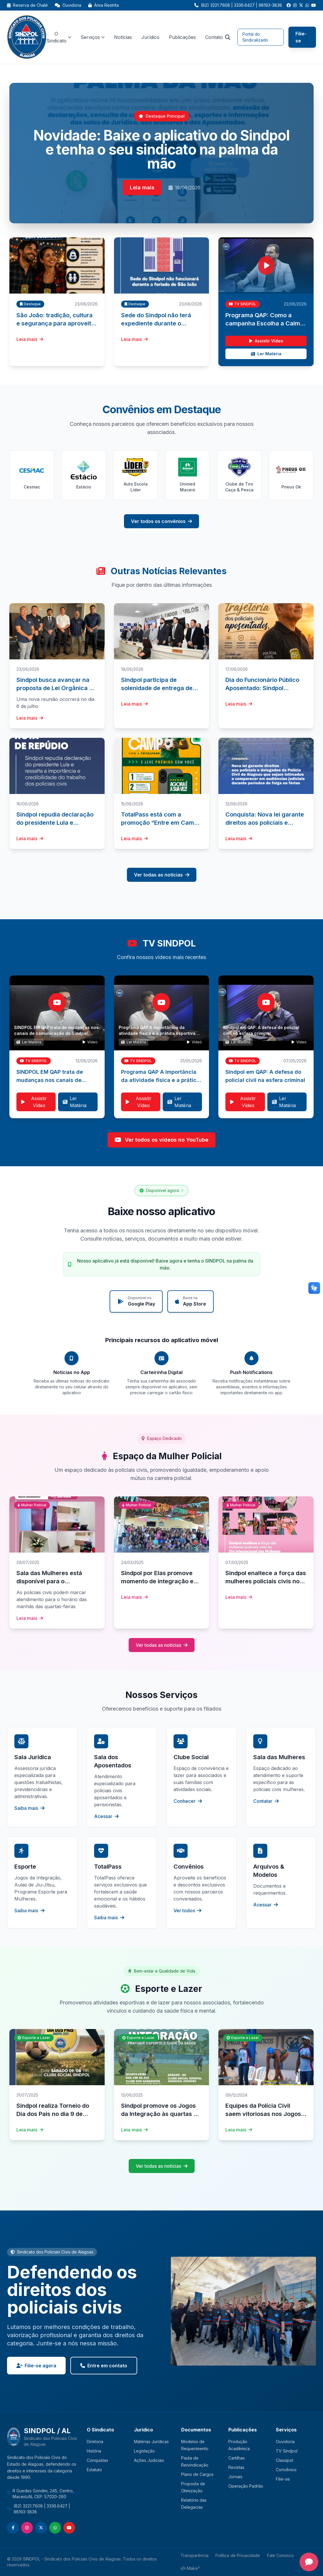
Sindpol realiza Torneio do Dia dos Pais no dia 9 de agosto (52, 2114)
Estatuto (94, 2469)
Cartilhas (236, 2457)
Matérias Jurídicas (151, 2441)
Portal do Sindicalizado (255, 37)
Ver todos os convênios (161, 521)
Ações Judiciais (149, 2460)
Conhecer (188, 1801)
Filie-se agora (36, 2366)
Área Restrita (103, 5)
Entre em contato (103, 2366)
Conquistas (97, 2460)
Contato (214, 37)
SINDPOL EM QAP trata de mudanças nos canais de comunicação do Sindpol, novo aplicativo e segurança (56, 1033)
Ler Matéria (266, 353)
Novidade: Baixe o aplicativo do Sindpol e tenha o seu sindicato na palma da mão (161, 149)
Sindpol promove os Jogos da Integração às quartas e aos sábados (159, 2114)
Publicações (182, 37)
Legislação (144, 2450)
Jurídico (150, 37)
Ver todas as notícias (161, 875)
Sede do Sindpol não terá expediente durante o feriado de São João (156, 323)
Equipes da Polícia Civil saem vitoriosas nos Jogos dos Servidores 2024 (263, 2114)
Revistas (236, 2467)
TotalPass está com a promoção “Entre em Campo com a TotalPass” (161, 822)
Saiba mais (29, 1808)
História (94, 2450)
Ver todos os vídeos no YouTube (161, 1140)
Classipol (284, 2460)
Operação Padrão (245, 2486)
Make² (190, 2568)
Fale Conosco (280, 2555)
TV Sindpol (287, 2450)
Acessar (106, 1816)
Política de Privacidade (237, 2555)
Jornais (235, 2476)
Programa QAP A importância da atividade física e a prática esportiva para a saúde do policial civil (157, 1033)
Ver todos (187, 1910)
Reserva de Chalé (27, 5)
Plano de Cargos (197, 2474)
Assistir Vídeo (266, 340)
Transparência (194, 2555)
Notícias (123, 37)
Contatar (266, 1801)
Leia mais (142, 187)
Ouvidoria (68, 5)
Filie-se (301, 37)
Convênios (286, 2469)
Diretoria (95, 2441)
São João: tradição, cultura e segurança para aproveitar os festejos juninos (56, 323)
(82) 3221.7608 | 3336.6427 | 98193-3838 (41, 2508)
